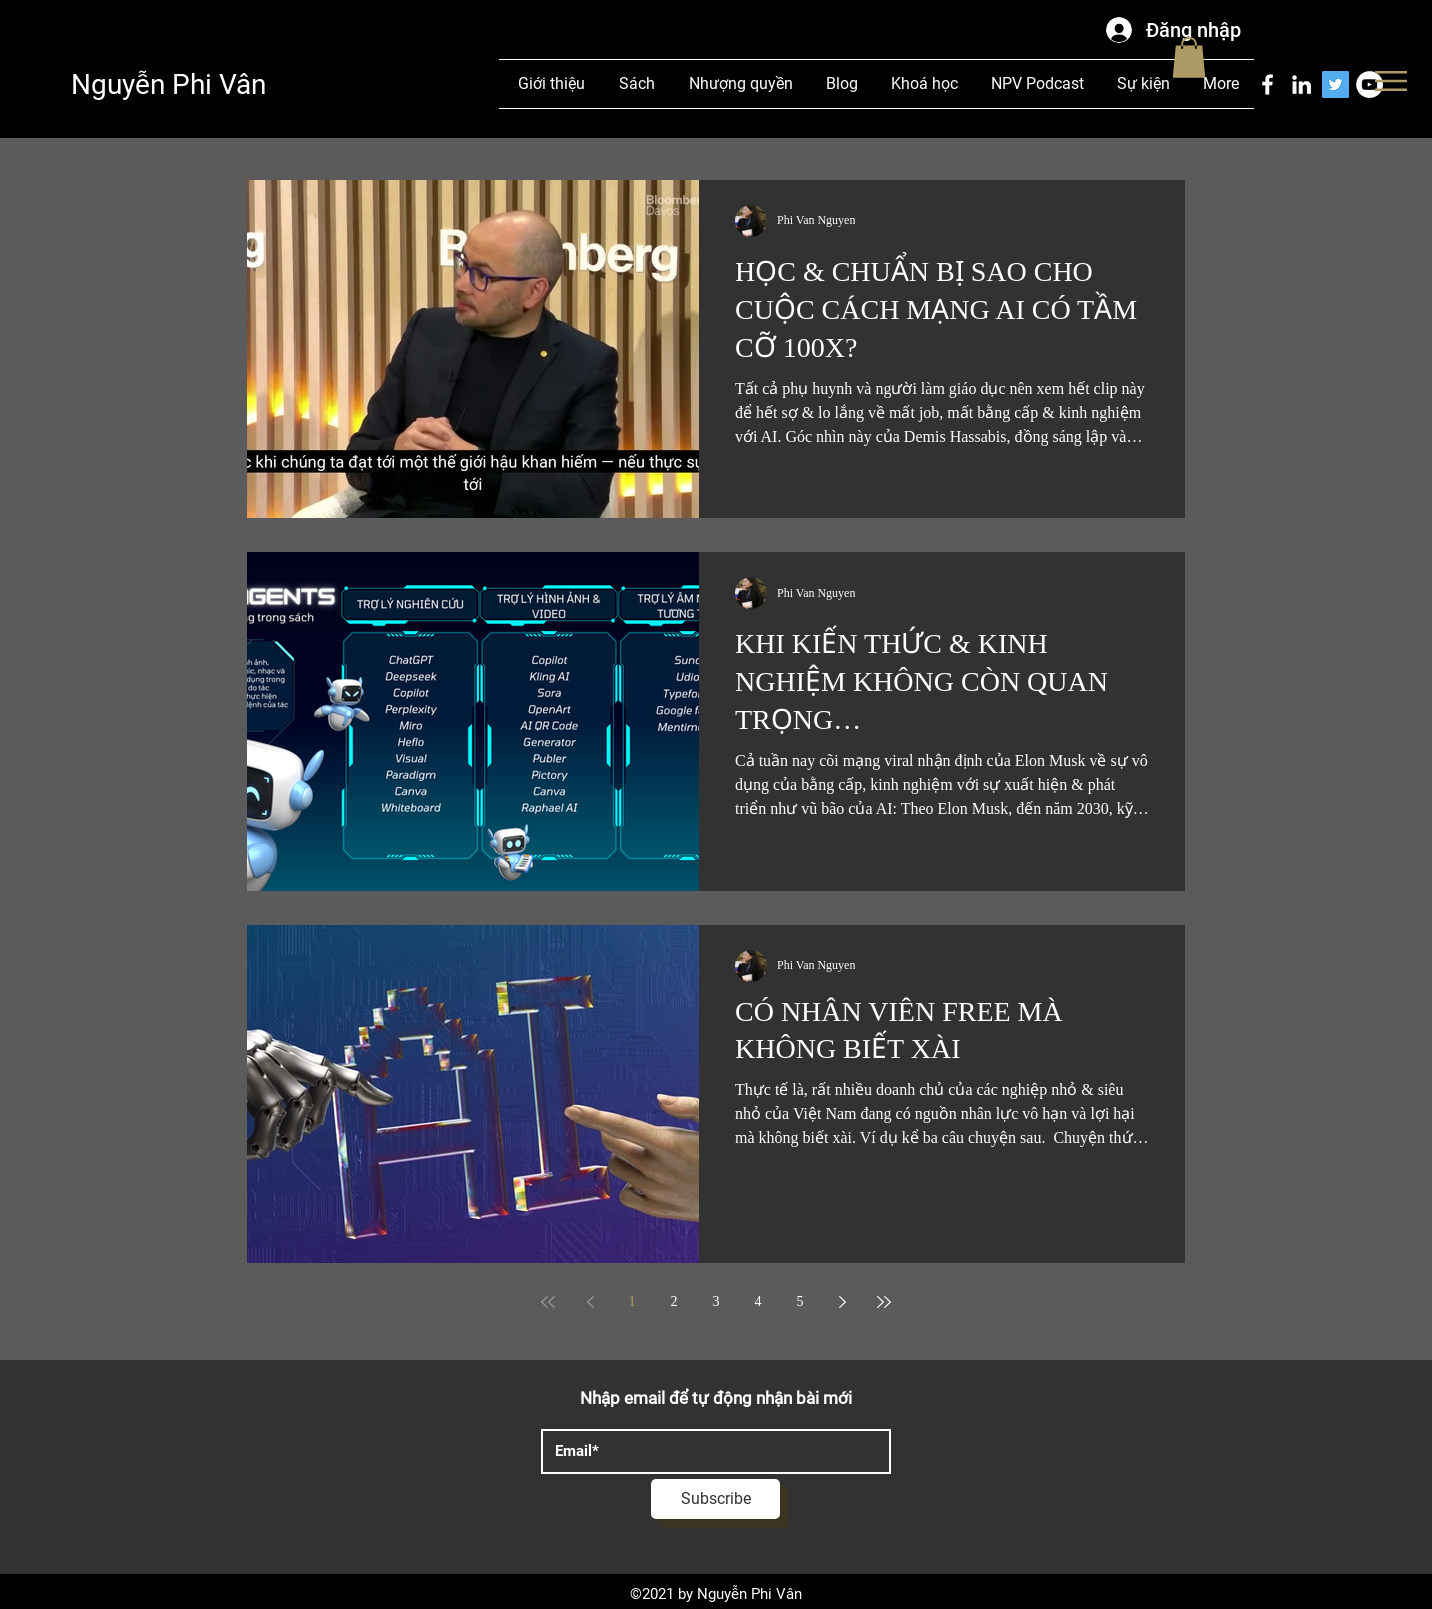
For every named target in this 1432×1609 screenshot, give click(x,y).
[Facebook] (1267, 84)
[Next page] (842, 1302)
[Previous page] (590, 1302)
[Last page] (884, 1302)
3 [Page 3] (716, 1301)
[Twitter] (1335, 84)
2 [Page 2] (674, 1301)
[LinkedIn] (1301, 84)
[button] (1391, 81)
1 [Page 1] (632, 1301)
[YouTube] (1369, 84)
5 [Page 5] (800, 1301)
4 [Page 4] (758, 1301)
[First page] (548, 1302)
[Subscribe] (715, 1499)
